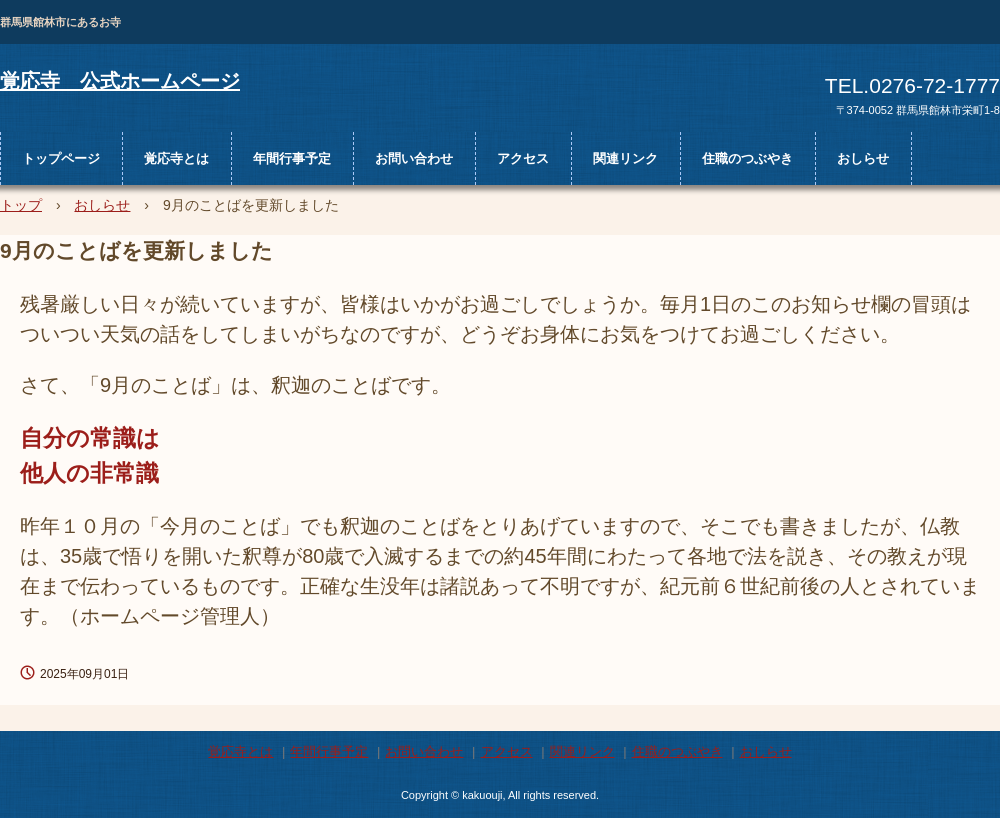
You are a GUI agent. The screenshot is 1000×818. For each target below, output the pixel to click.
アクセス (523, 158)
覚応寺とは (176, 158)
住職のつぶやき (747, 158)
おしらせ (863, 158)
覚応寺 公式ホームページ (120, 81)
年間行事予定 (292, 158)
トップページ (61, 158)
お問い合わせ (414, 158)
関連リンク (625, 158)
